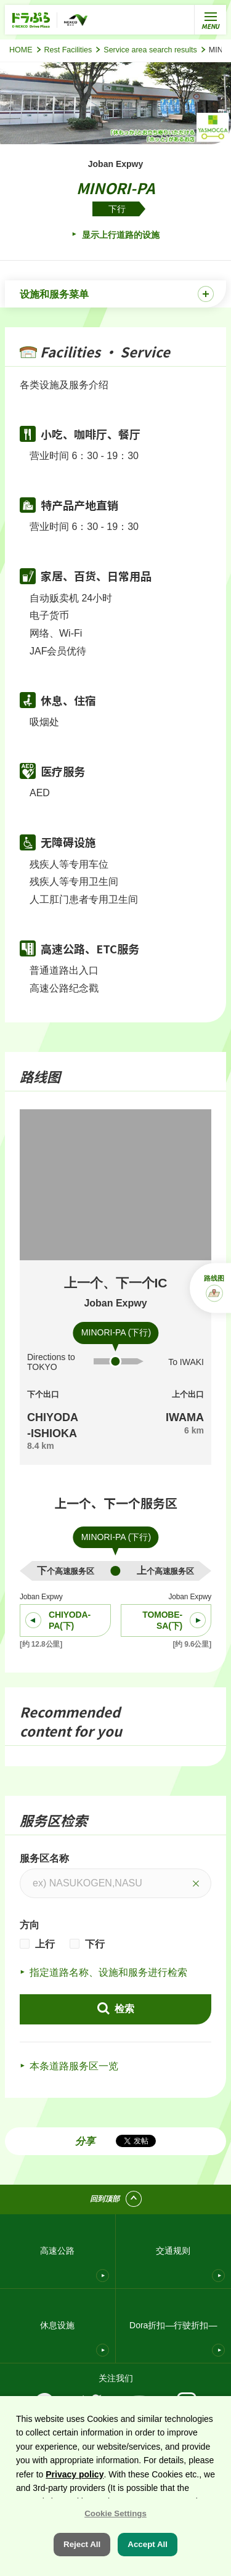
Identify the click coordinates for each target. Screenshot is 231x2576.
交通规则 (173, 2251)
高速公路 (57, 2251)
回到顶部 (105, 2199)
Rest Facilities (68, 50)
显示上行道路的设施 (120, 235)
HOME (21, 50)
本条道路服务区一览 (74, 2066)
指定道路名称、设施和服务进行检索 (108, 1972)
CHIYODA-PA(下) (70, 1620)
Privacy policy (74, 2474)
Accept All (148, 2544)
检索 (123, 2008)
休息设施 (57, 2325)
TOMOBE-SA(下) (162, 1620)
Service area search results (150, 50)
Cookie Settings (115, 2513)
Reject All (81, 2544)
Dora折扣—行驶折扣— (173, 2325)
